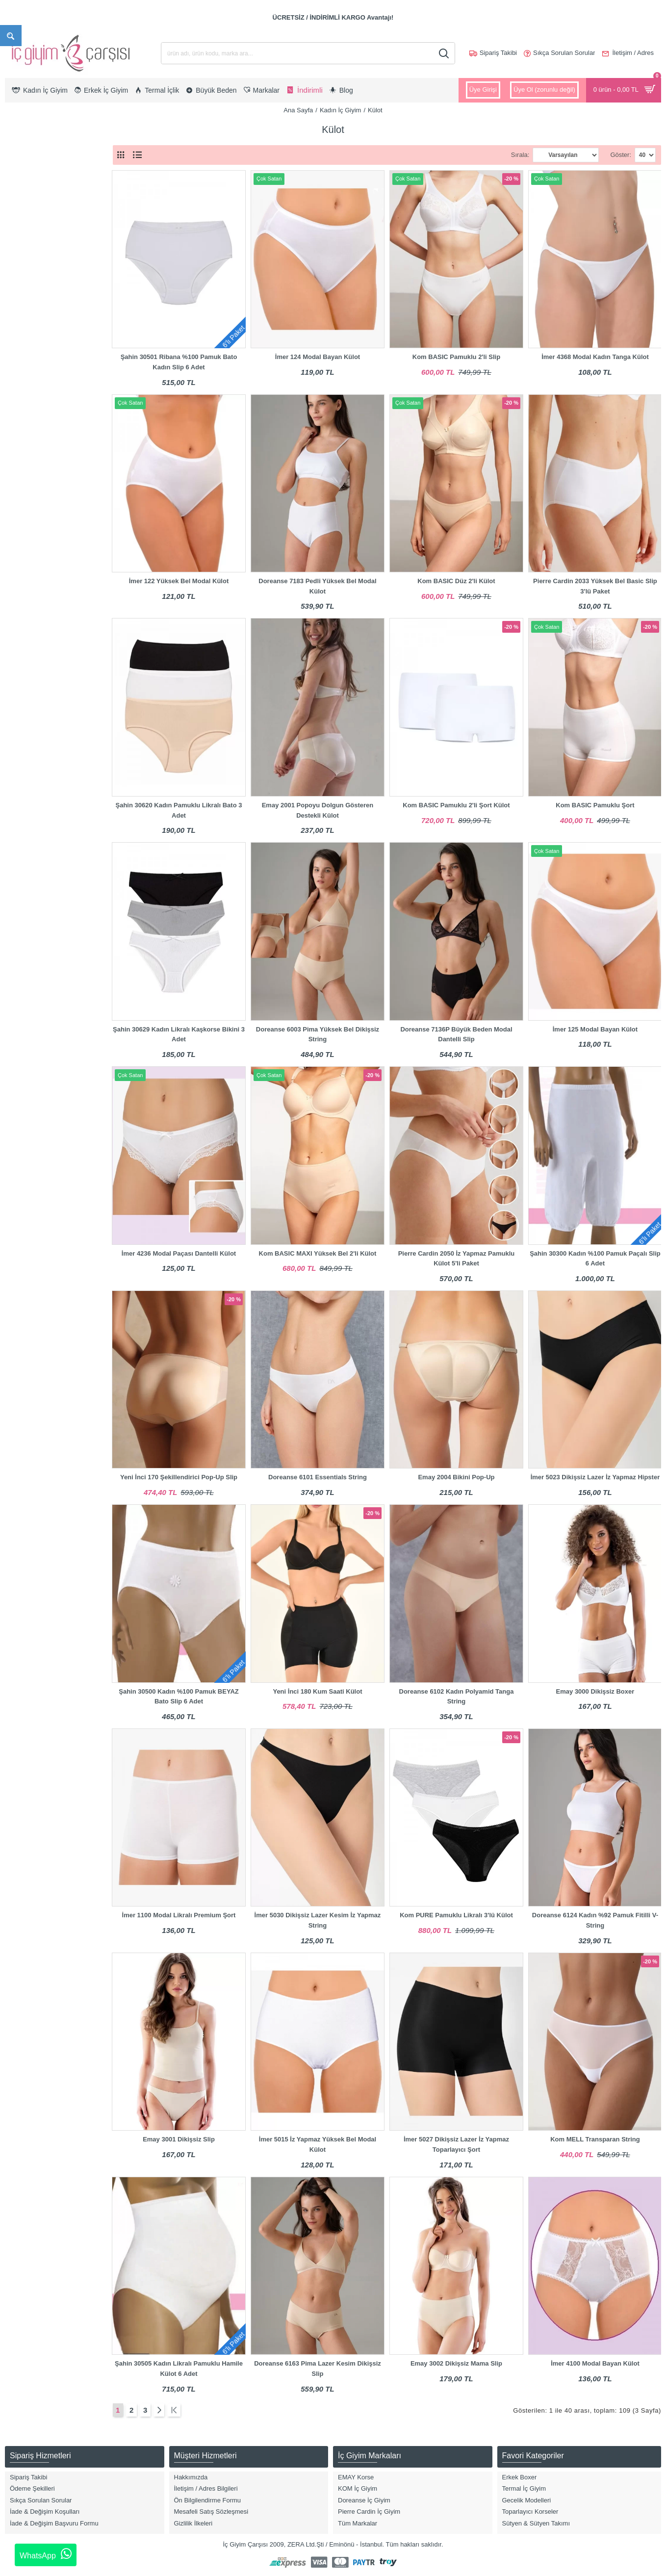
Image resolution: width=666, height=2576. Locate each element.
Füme (26, 511)
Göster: (620, 154)
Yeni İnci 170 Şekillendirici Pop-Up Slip (178, 1477)
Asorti (26, 418)
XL (22, 279)
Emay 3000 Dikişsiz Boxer (595, 1691)
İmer (24, 604)
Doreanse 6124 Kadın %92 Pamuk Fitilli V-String (595, 1920)
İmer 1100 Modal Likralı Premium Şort (179, 1915)
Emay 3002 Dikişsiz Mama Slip (456, 2363)
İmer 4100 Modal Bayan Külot (595, 2363)
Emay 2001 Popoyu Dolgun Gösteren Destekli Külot (318, 810)
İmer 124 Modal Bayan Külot (317, 357)
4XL (23, 325)
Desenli (28, 480)
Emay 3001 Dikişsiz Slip (179, 2139)
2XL (23, 294)
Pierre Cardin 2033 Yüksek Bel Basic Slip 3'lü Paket (595, 586)
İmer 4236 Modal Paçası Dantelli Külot (179, 1253)
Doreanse (31, 573)
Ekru (24, 496)
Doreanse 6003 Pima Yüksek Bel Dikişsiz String (317, 1034)
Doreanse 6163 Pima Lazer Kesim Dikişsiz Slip (317, 2368)
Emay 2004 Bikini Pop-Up (456, 1477)
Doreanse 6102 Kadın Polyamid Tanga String (456, 1696)
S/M (23, 357)
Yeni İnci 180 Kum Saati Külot (317, 1691)
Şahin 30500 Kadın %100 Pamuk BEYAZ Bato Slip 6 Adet (178, 1696)
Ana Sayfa (298, 110)
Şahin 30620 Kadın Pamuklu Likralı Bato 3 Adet (179, 810)
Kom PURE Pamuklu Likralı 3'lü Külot (456, 1915)
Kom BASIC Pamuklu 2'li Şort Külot (456, 805)
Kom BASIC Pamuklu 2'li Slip (456, 357)
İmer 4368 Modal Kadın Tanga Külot (595, 357)
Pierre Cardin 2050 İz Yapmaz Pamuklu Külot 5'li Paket (456, 1258)
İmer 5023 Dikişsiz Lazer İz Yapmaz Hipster (595, 1477)
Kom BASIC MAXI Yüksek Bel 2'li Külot (318, 1253)
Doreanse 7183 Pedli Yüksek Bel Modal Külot (317, 586)
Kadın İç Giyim (340, 110)
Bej (22, 434)
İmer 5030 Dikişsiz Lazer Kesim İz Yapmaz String (318, 1920)
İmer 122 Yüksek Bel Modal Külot (179, 581)
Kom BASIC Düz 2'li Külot (456, 581)
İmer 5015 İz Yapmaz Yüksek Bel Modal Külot (317, 2144)
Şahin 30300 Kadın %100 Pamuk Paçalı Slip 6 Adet (595, 1258)
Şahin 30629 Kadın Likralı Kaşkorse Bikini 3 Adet (179, 1034)
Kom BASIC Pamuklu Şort (595, 805)
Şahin (26, 651)
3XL (23, 309)
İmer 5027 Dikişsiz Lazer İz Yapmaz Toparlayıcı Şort (456, 2144)
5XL (23, 341)
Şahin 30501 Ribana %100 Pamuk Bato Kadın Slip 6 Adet (179, 362)
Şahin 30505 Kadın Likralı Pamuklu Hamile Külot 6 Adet (179, 2368)
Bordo (26, 464)
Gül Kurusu (34, 527)
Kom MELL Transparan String (595, 2139)
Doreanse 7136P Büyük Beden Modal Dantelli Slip (456, 1034)
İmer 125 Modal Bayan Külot (595, 1029)
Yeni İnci (30, 666)
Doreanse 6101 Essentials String (317, 1477)
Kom (24, 619)
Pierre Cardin (36, 635)
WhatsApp (46, 2554)
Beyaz (26, 449)
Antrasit (28, 402)
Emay (26, 588)
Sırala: (520, 154)
